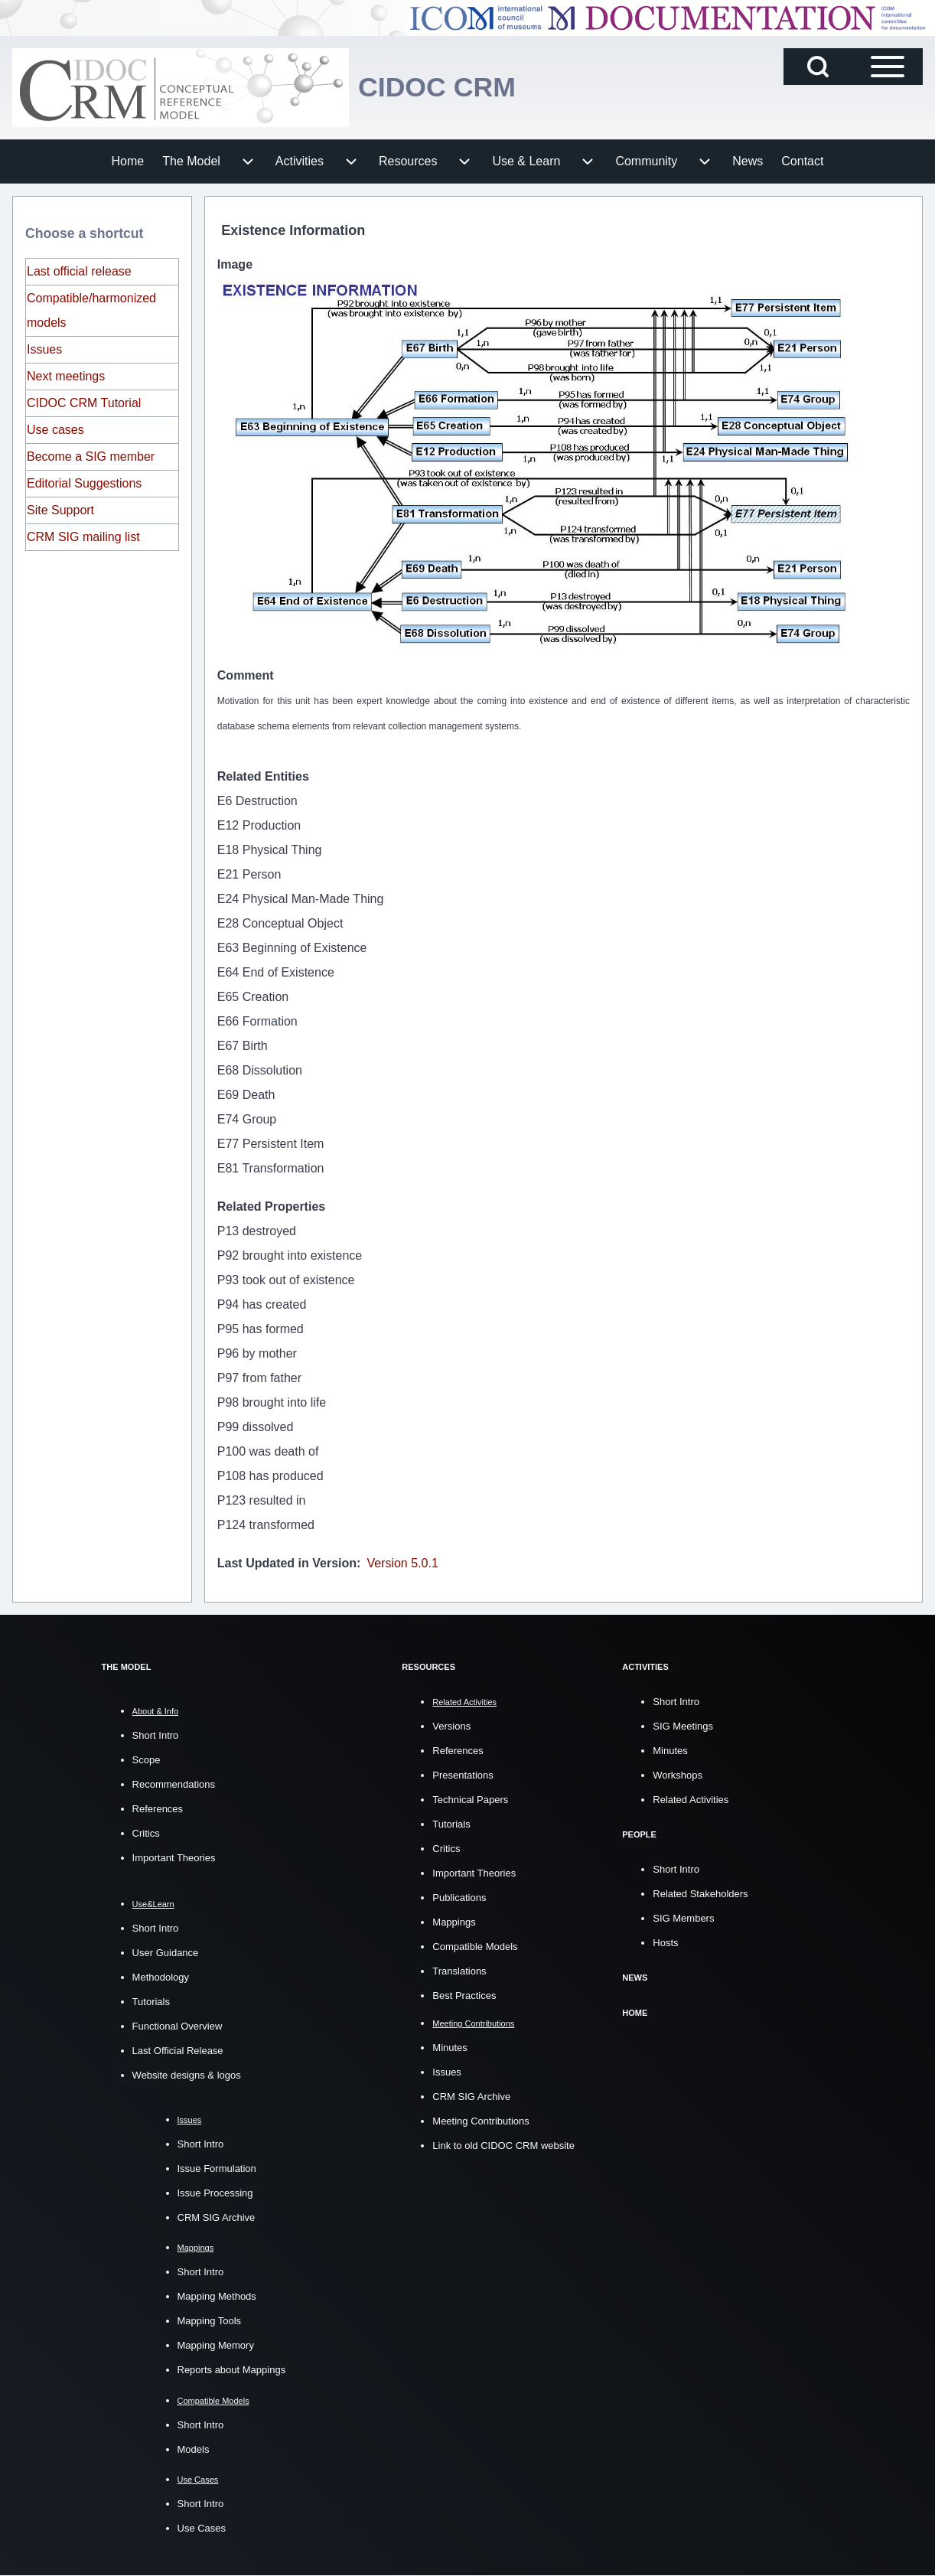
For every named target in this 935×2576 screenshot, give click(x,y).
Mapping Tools (210, 2321)
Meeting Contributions (480, 2120)
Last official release (79, 271)
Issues (44, 349)
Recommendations (173, 1784)
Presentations (463, 1774)
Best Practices (464, 1994)
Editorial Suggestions (84, 483)
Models (194, 2449)
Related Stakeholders (700, 1892)
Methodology (160, 1977)
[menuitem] (128, 161)
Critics (146, 1833)
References (157, 1809)
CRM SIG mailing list (83, 536)
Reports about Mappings (232, 2369)
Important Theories (174, 1858)
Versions (451, 1725)
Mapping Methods (217, 2296)
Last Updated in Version (287, 1563)
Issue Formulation (217, 2168)
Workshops (677, 1774)
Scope (146, 1760)
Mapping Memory (216, 2345)
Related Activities (690, 1799)
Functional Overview (177, 2026)
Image (234, 264)
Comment (245, 675)
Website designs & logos (186, 2075)
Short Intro (155, 1735)
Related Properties (271, 1206)
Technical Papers (470, 1799)
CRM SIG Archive (217, 2217)
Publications (459, 1897)
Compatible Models (474, 1946)
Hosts (665, 1941)
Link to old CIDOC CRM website (503, 2144)
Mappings (453, 1921)
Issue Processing (215, 2193)
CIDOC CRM (437, 87)
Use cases (55, 429)
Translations (459, 1970)
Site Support (60, 510)
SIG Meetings (683, 1725)
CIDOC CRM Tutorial (84, 402)
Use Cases (202, 2528)
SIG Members (683, 1916)
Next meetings (66, 376)
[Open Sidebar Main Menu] (887, 66)
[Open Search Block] (818, 66)
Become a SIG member (91, 456)
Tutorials (151, 2001)
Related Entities (263, 776)
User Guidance (165, 1952)
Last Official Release (177, 2050)
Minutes (450, 2047)
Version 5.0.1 (402, 1563)
